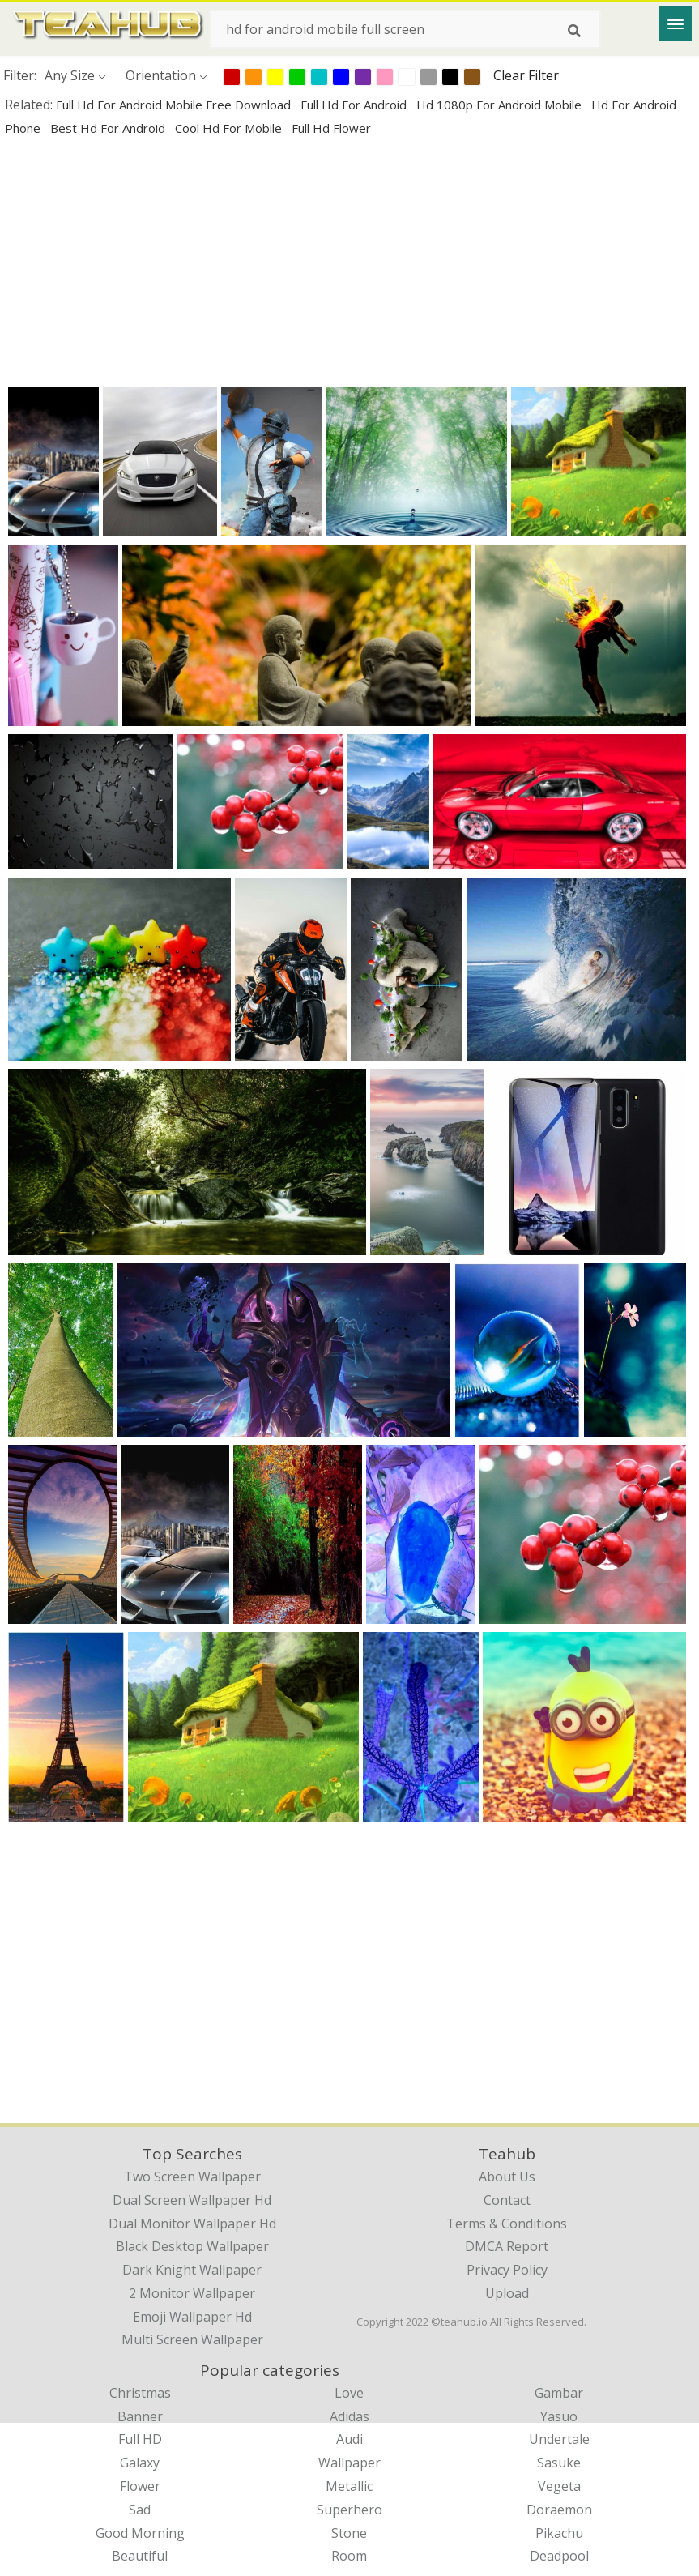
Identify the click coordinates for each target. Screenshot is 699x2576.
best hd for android (109, 128)
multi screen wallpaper (192, 2339)
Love (349, 2393)
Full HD (140, 2439)
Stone (349, 2533)
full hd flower (331, 128)
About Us (507, 2176)
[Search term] (405, 29)
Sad (140, 2509)
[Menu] (675, 23)
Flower (140, 2486)
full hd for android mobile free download (175, 104)
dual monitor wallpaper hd (192, 2223)
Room (349, 2556)
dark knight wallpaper (192, 2270)
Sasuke (559, 2462)
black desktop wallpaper (192, 2246)
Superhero (349, 2509)
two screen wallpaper (192, 2176)
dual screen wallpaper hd (192, 2200)
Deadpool (559, 2556)
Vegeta (559, 2486)
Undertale (559, 2439)
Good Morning (140, 2533)
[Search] (574, 30)
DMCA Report (506, 2246)
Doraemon (559, 2509)
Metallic (349, 2486)
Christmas (140, 2393)
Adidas (349, 2416)
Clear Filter (526, 75)
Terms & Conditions (506, 2223)
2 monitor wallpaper (192, 2293)
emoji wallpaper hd (192, 2317)
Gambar (559, 2393)
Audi (349, 2439)
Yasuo (559, 2416)
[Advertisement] (349, 260)
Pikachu (559, 2533)
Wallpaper (349, 2462)
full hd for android (355, 104)
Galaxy (140, 2462)
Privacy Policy (507, 2270)
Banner (140, 2416)
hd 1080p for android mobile (500, 104)
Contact (507, 2200)
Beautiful (140, 2556)
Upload (507, 2293)
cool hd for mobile (230, 128)
